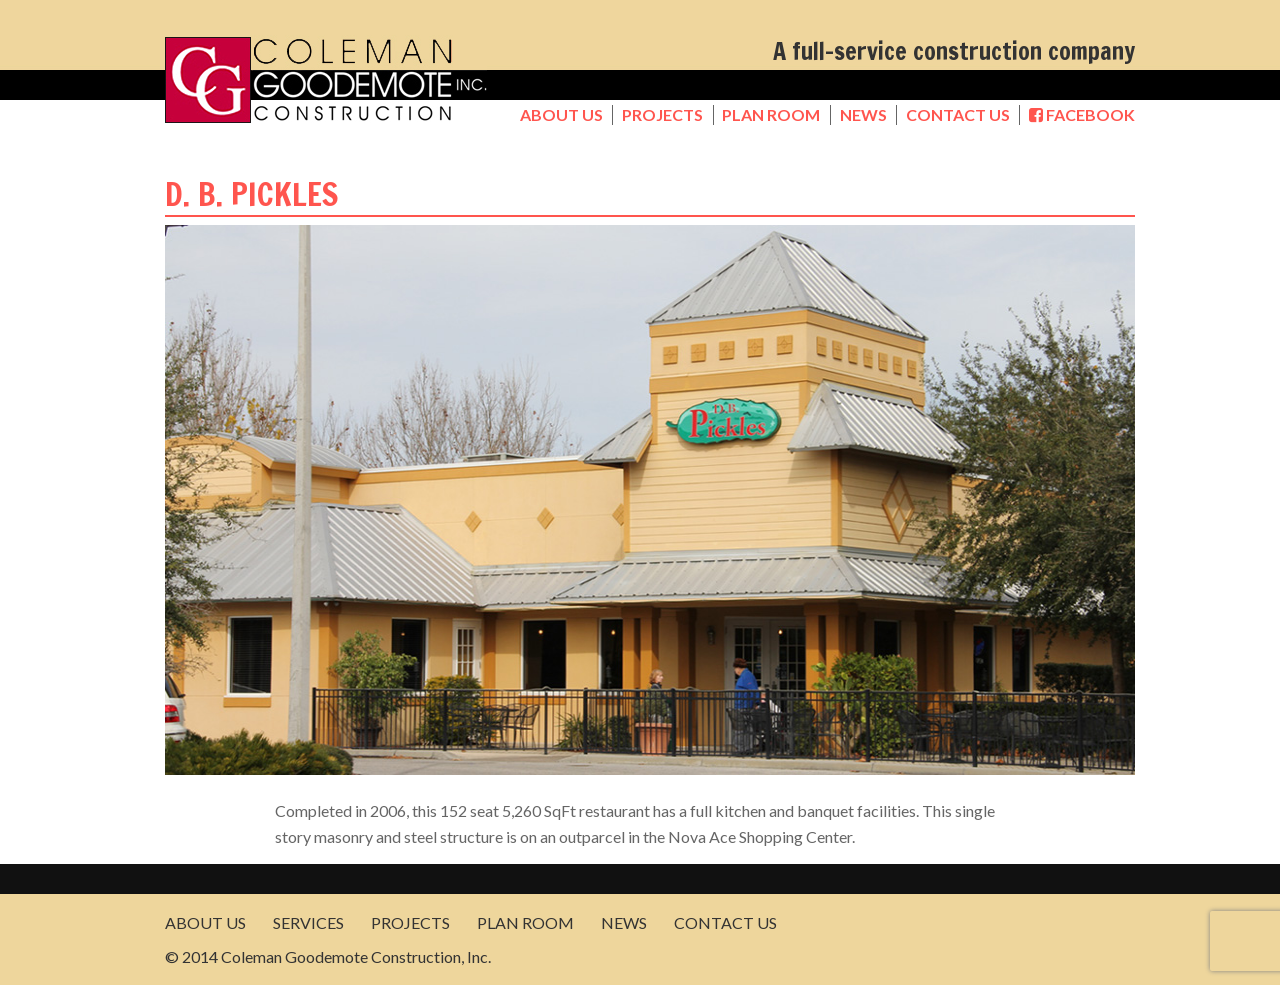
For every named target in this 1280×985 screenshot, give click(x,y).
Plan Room (771, 114)
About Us (561, 114)
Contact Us (958, 114)
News (863, 114)
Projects (662, 114)
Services (308, 922)
